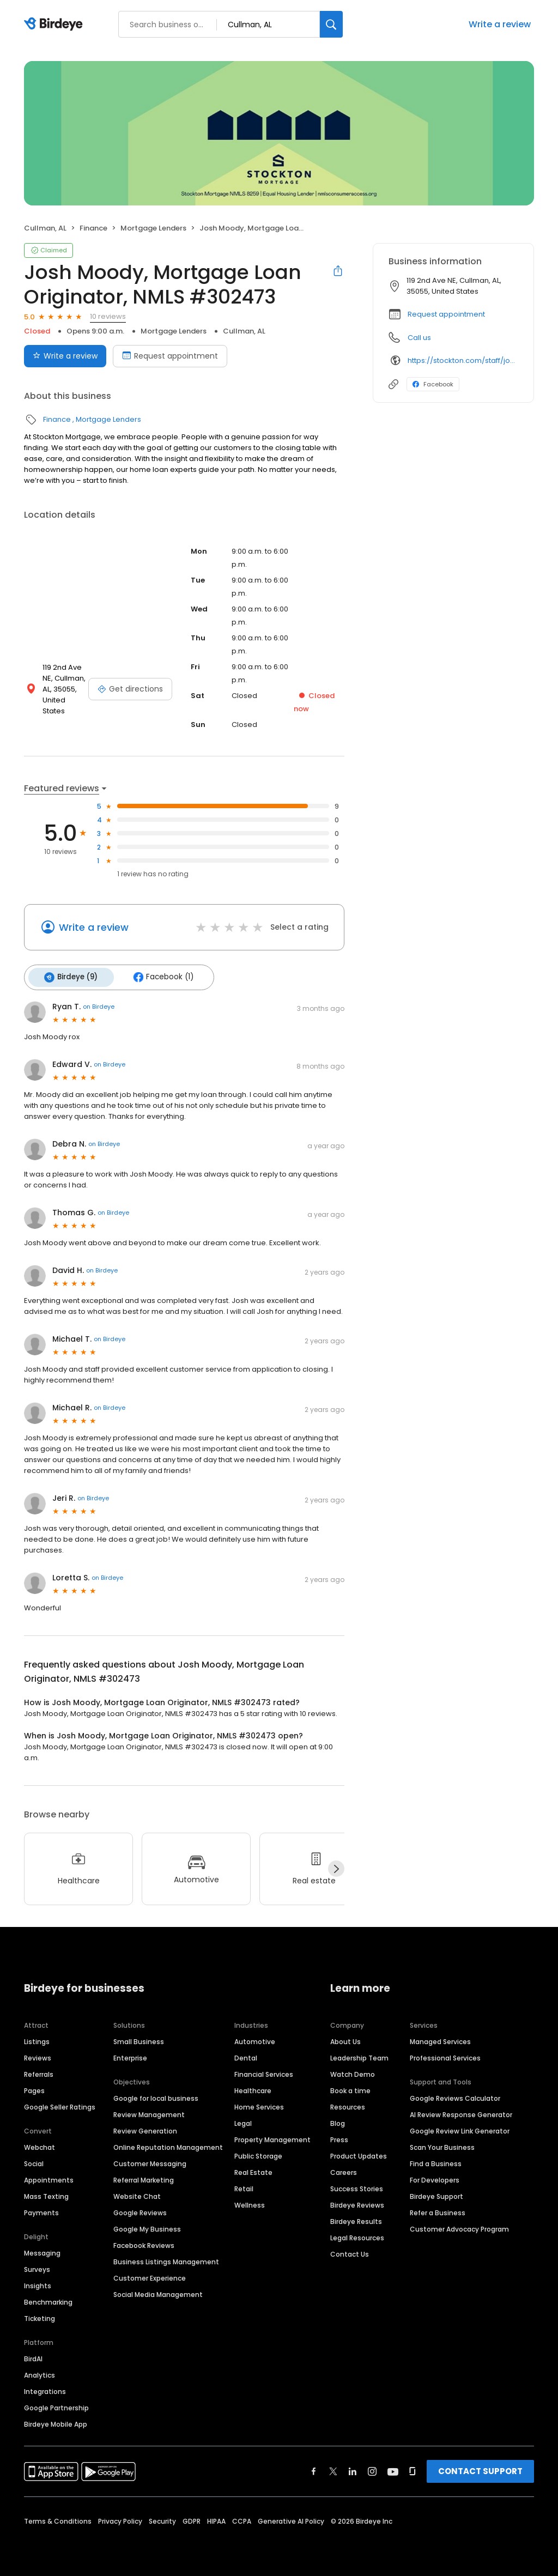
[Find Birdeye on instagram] (372, 2468)
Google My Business (147, 2226)
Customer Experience (149, 2275)
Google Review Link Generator (460, 2128)
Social (34, 2161)
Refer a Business (437, 2210)
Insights (37, 2283)
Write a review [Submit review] (65, 355)
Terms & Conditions (58, 2518)
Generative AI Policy (291, 2518)
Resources (347, 2104)
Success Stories (356, 2186)
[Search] (331, 24)
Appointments (49, 2177)
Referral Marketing (143, 2177)
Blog (337, 2120)
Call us (419, 337)
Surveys (37, 2266)
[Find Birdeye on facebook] (314, 2468)
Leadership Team (359, 2055)
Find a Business (436, 2161)
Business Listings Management (166, 2259)
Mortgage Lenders (153, 228)
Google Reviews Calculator (455, 2095)
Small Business (138, 2039)
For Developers (434, 2177)
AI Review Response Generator (461, 2112)
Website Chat (137, 2193)
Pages (34, 2088)
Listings (37, 2039)
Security (162, 2518)
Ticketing (39, 2315)
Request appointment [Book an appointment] (170, 355)
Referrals (38, 2071)
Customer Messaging (149, 2161)
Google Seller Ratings (59, 2104)
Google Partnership (56, 2405)
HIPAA (216, 2518)
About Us (345, 2039)
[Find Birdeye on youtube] (392, 2468)
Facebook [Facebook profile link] (433, 384)
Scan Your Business (442, 2144)
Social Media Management (158, 2291)
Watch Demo (352, 2071)
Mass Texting (46, 2193)
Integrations (45, 2388)
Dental (245, 2055)
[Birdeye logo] (55, 24)
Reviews (37, 2055)
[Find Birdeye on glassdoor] (412, 2468)
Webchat (39, 2144)
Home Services (259, 2104)
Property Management (272, 2137)
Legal (243, 2120)
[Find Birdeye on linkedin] (352, 2468)
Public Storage (258, 2153)
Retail (243, 2186)
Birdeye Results (356, 2218)
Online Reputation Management (168, 2144)
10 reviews (108, 316)
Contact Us (349, 2251)
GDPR (192, 2518)
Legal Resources (357, 2235)
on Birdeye (98, 1004)
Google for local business (155, 2095)
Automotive (254, 2039)
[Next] (336, 1866)
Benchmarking (48, 2299)
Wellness (249, 2202)
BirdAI (33, 2356)
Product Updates (358, 2153)
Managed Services (440, 2039)
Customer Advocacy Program (459, 2226)
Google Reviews (140, 2210)
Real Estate (253, 2169)
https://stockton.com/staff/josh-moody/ (463, 360)
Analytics (39, 2372)
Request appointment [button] (446, 314)
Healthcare (252, 2088)
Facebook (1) (158, 976)
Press (339, 2137)
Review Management (149, 2112)
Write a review (500, 24)
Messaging (42, 2250)
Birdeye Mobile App (55, 2421)
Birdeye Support (436, 2193)
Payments (41, 2210)
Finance (93, 228)
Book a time (350, 2088)
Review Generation (145, 2128)
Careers (343, 2169)
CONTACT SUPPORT (480, 2468)
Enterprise (130, 2055)
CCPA (241, 2518)
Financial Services (263, 2071)
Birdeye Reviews (357, 2202)
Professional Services (445, 2055)
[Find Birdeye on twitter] (333, 2468)
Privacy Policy (120, 2518)
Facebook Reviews (143, 2242)
